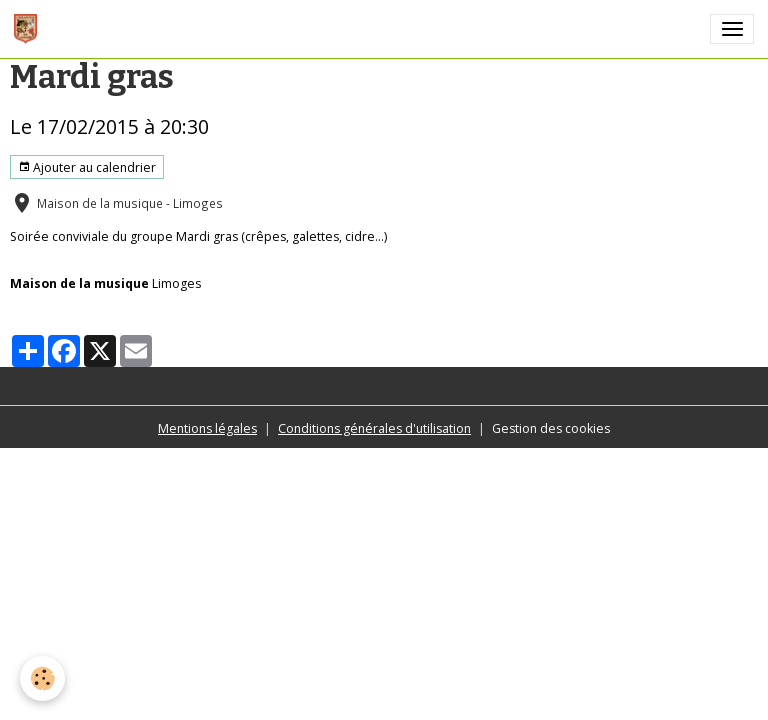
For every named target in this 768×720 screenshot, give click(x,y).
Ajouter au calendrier (87, 167)
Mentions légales (207, 428)
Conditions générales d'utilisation (374, 428)
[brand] (29, 29)
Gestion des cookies (551, 428)
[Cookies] (42, 678)
